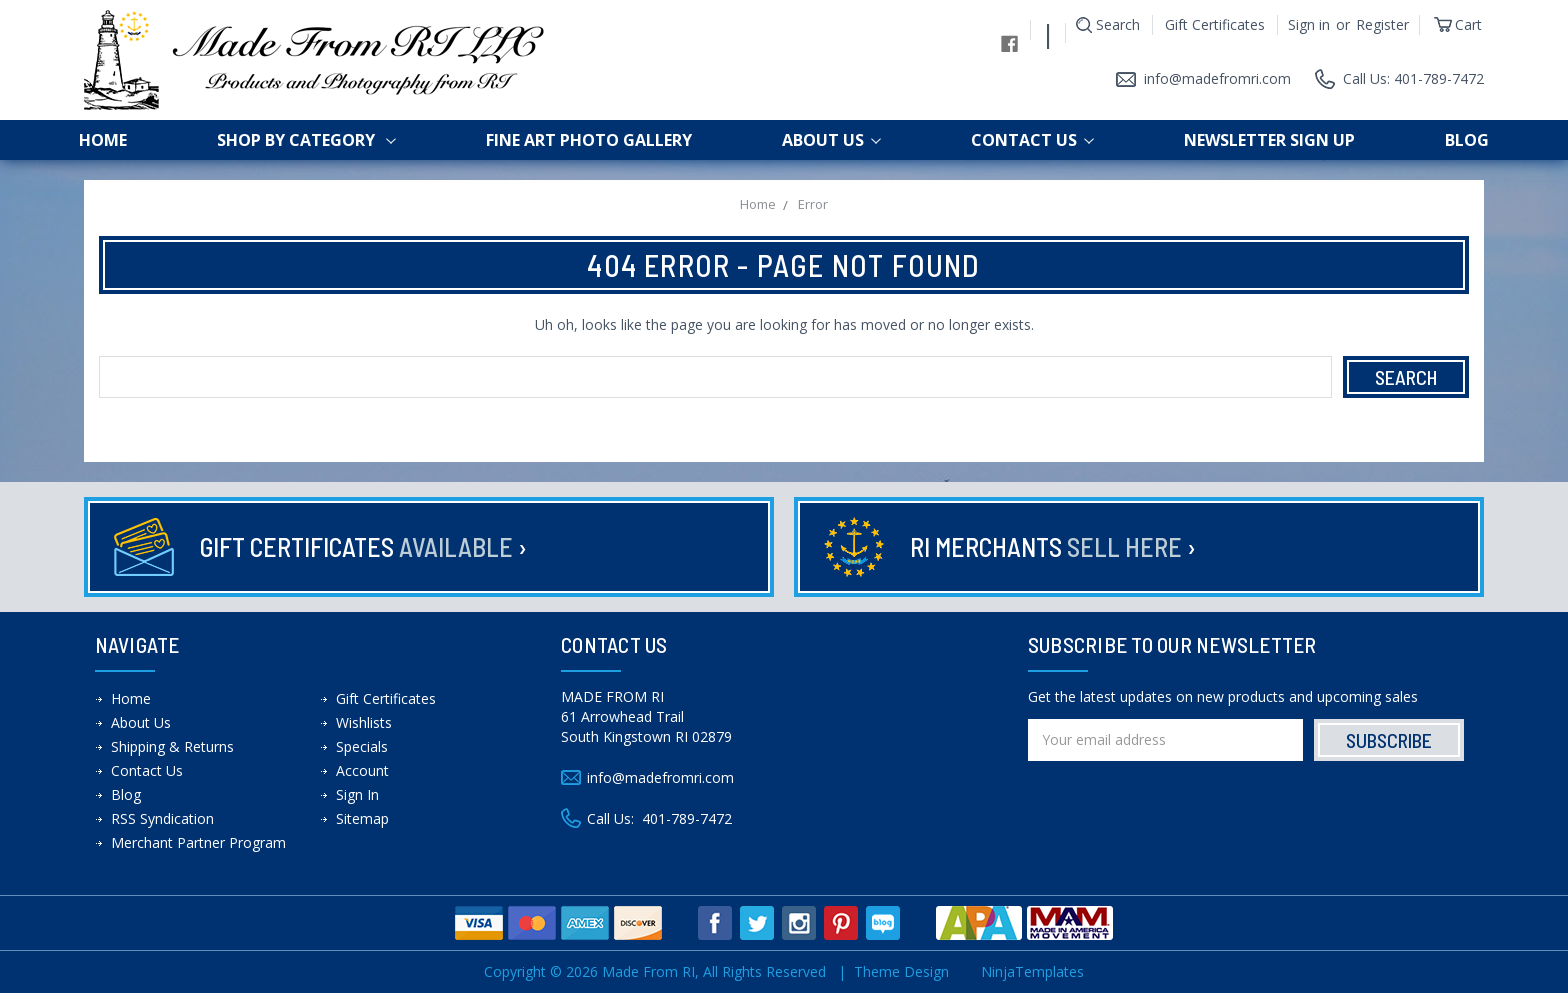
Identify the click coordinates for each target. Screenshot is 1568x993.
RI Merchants (1053, 546)
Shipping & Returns (172, 746)
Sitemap (362, 818)
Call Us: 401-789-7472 (1413, 78)
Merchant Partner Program (198, 842)
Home (103, 140)
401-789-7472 (687, 818)
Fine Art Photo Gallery (589, 140)
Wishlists (364, 722)
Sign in (1309, 24)
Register (1382, 24)
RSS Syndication (162, 818)
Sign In (357, 794)
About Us (831, 140)
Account (362, 770)
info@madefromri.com (1217, 78)
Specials (362, 746)
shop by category (306, 140)
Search (1118, 24)
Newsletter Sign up (1269, 140)
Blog (1467, 140)
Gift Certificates (1215, 24)
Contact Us (1032, 140)
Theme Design (901, 971)
